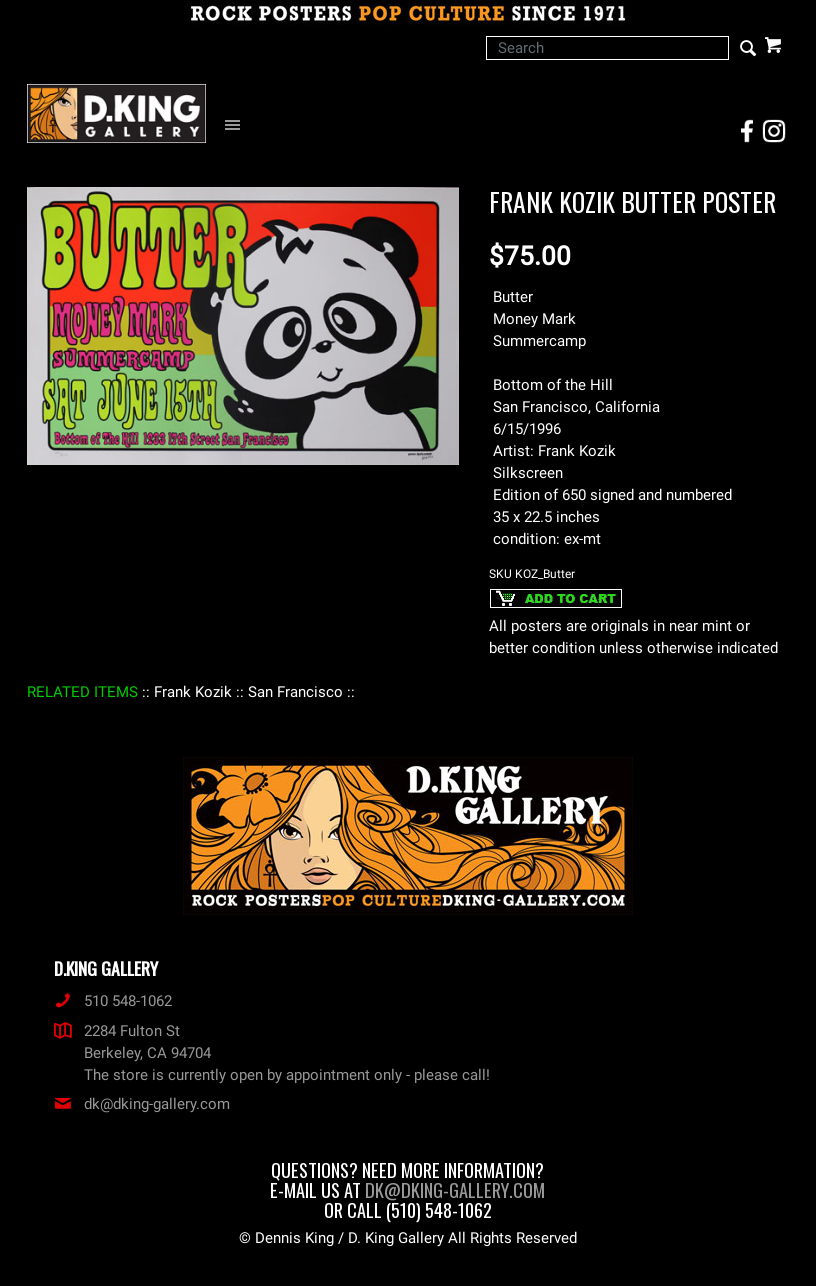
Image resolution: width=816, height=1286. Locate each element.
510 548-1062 (113, 1001)
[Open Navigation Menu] (237, 125)
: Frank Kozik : (193, 692)
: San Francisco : (295, 692)
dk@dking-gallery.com (142, 1104)
